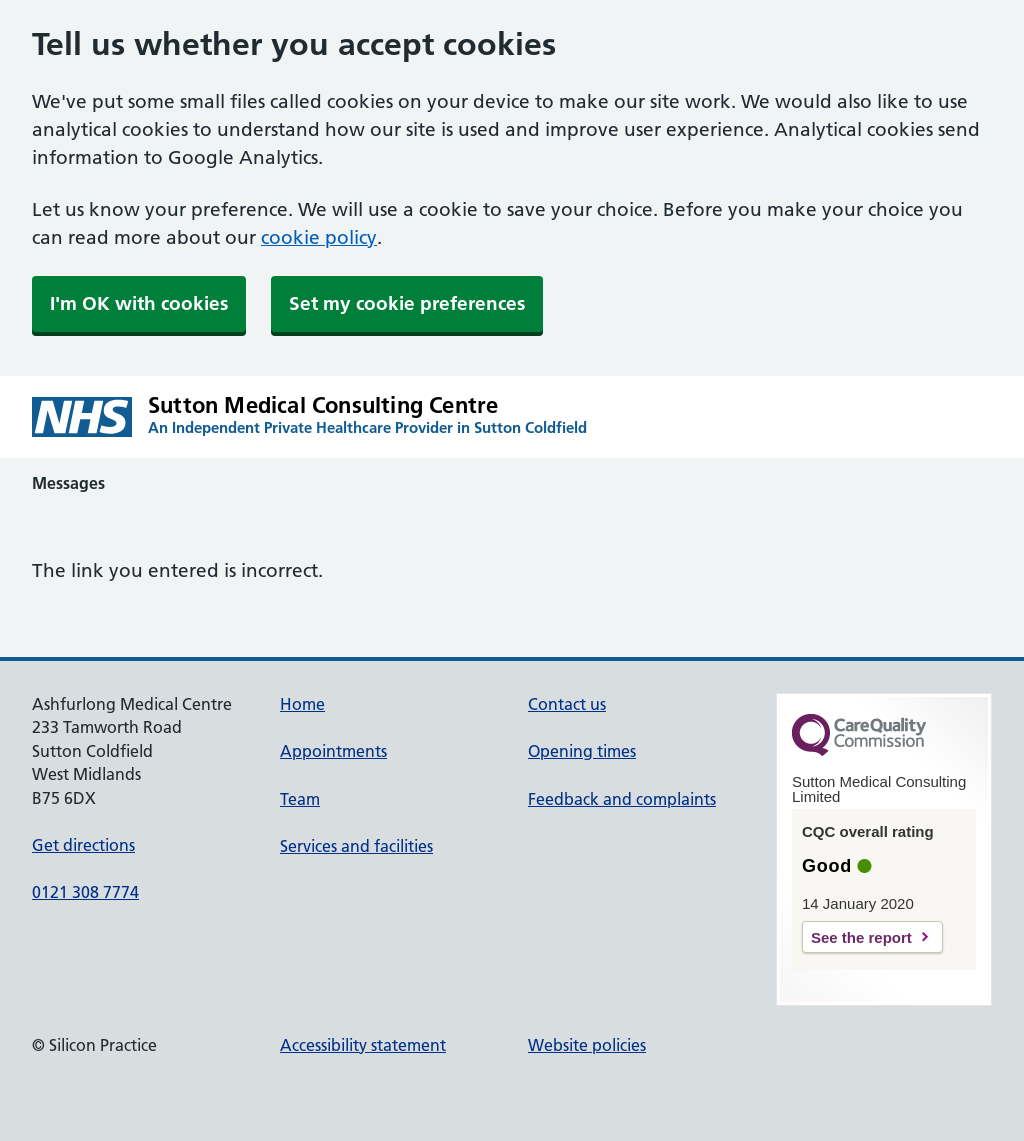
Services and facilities (356, 846)
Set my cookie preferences (407, 303)
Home (302, 704)
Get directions (83, 845)
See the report (861, 937)
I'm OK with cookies (139, 303)
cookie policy (319, 237)
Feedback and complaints (622, 799)
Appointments (333, 751)
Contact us (567, 704)
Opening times (582, 751)
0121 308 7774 (85, 892)
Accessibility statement (363, 1045)
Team (300, 799)
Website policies (587, 1045)
